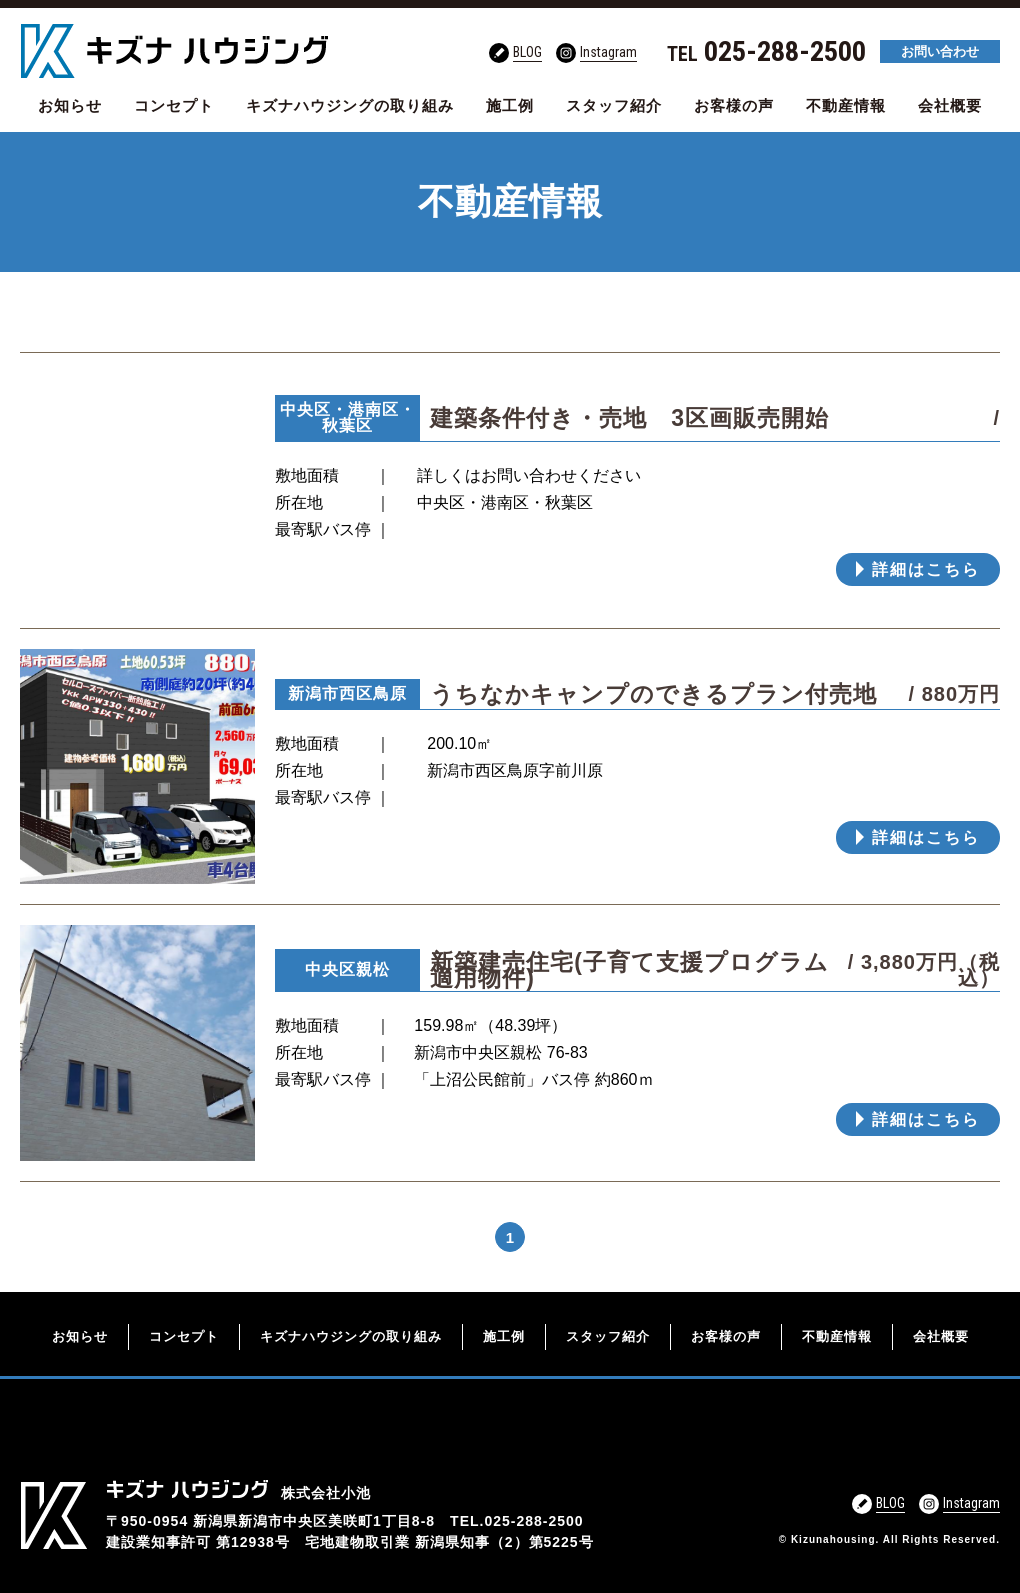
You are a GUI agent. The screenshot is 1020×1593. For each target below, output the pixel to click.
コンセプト (174, 105)
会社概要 (950, 105)
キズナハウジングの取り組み (350, 105)
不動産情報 (846, 105)
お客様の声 (734, 105)
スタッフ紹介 (614, 105)
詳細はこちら (926, 569)
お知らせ (70, 105)
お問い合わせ (940, 51)
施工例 (510, 105)
